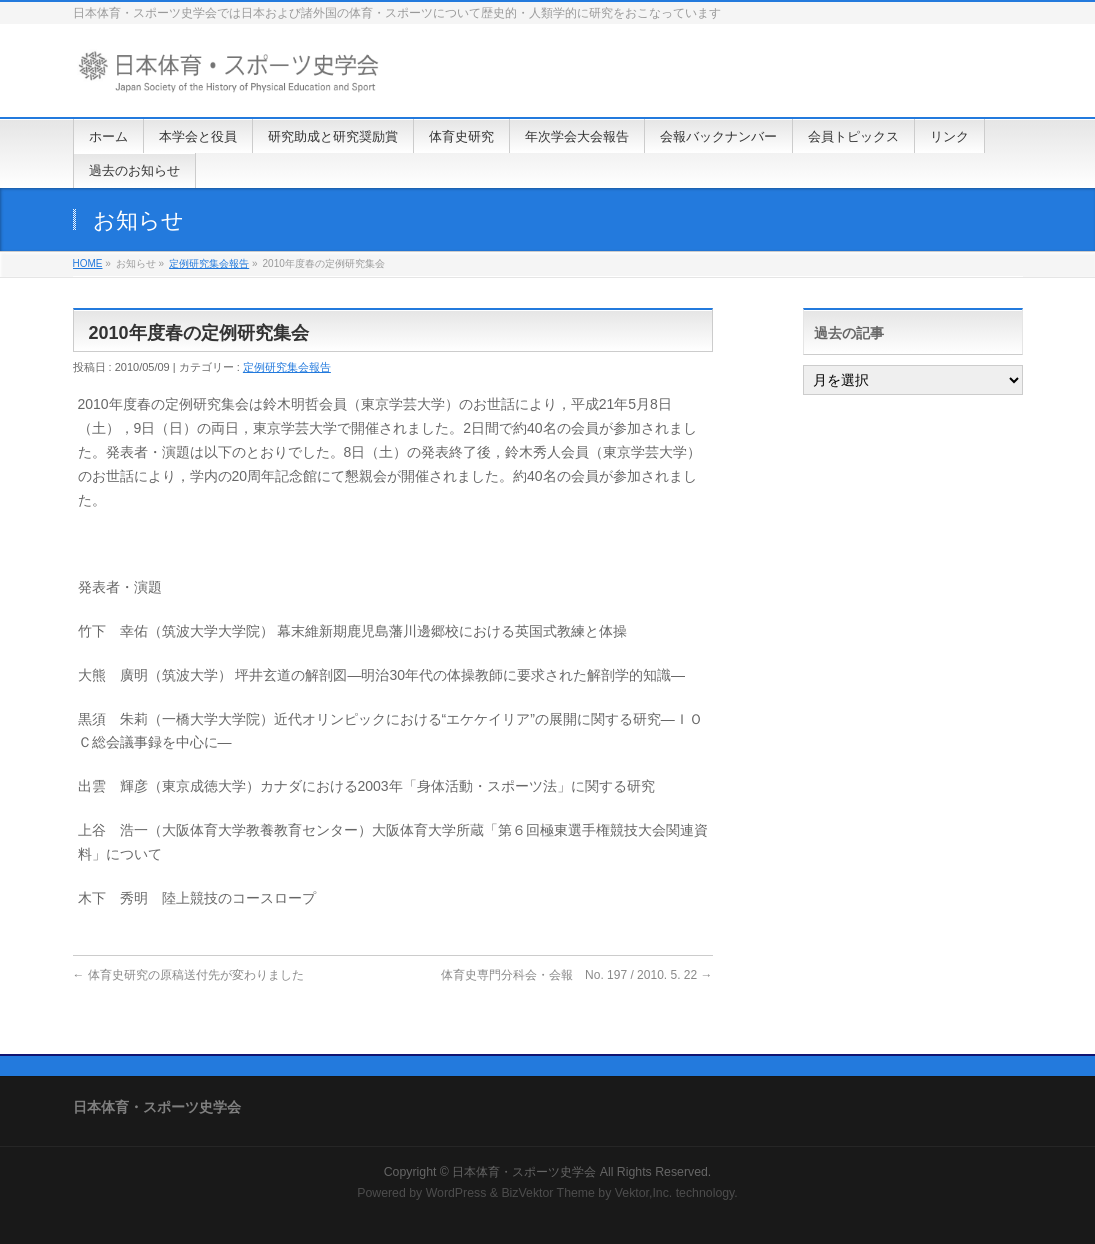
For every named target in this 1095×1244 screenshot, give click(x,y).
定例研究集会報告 (209, 263)
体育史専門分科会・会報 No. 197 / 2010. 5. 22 (576, 975)
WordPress (456, 1193)
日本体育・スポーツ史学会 (524, 1172)
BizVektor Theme (548, 1193)
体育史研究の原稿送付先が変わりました (188, 975)
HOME (88, 263)
